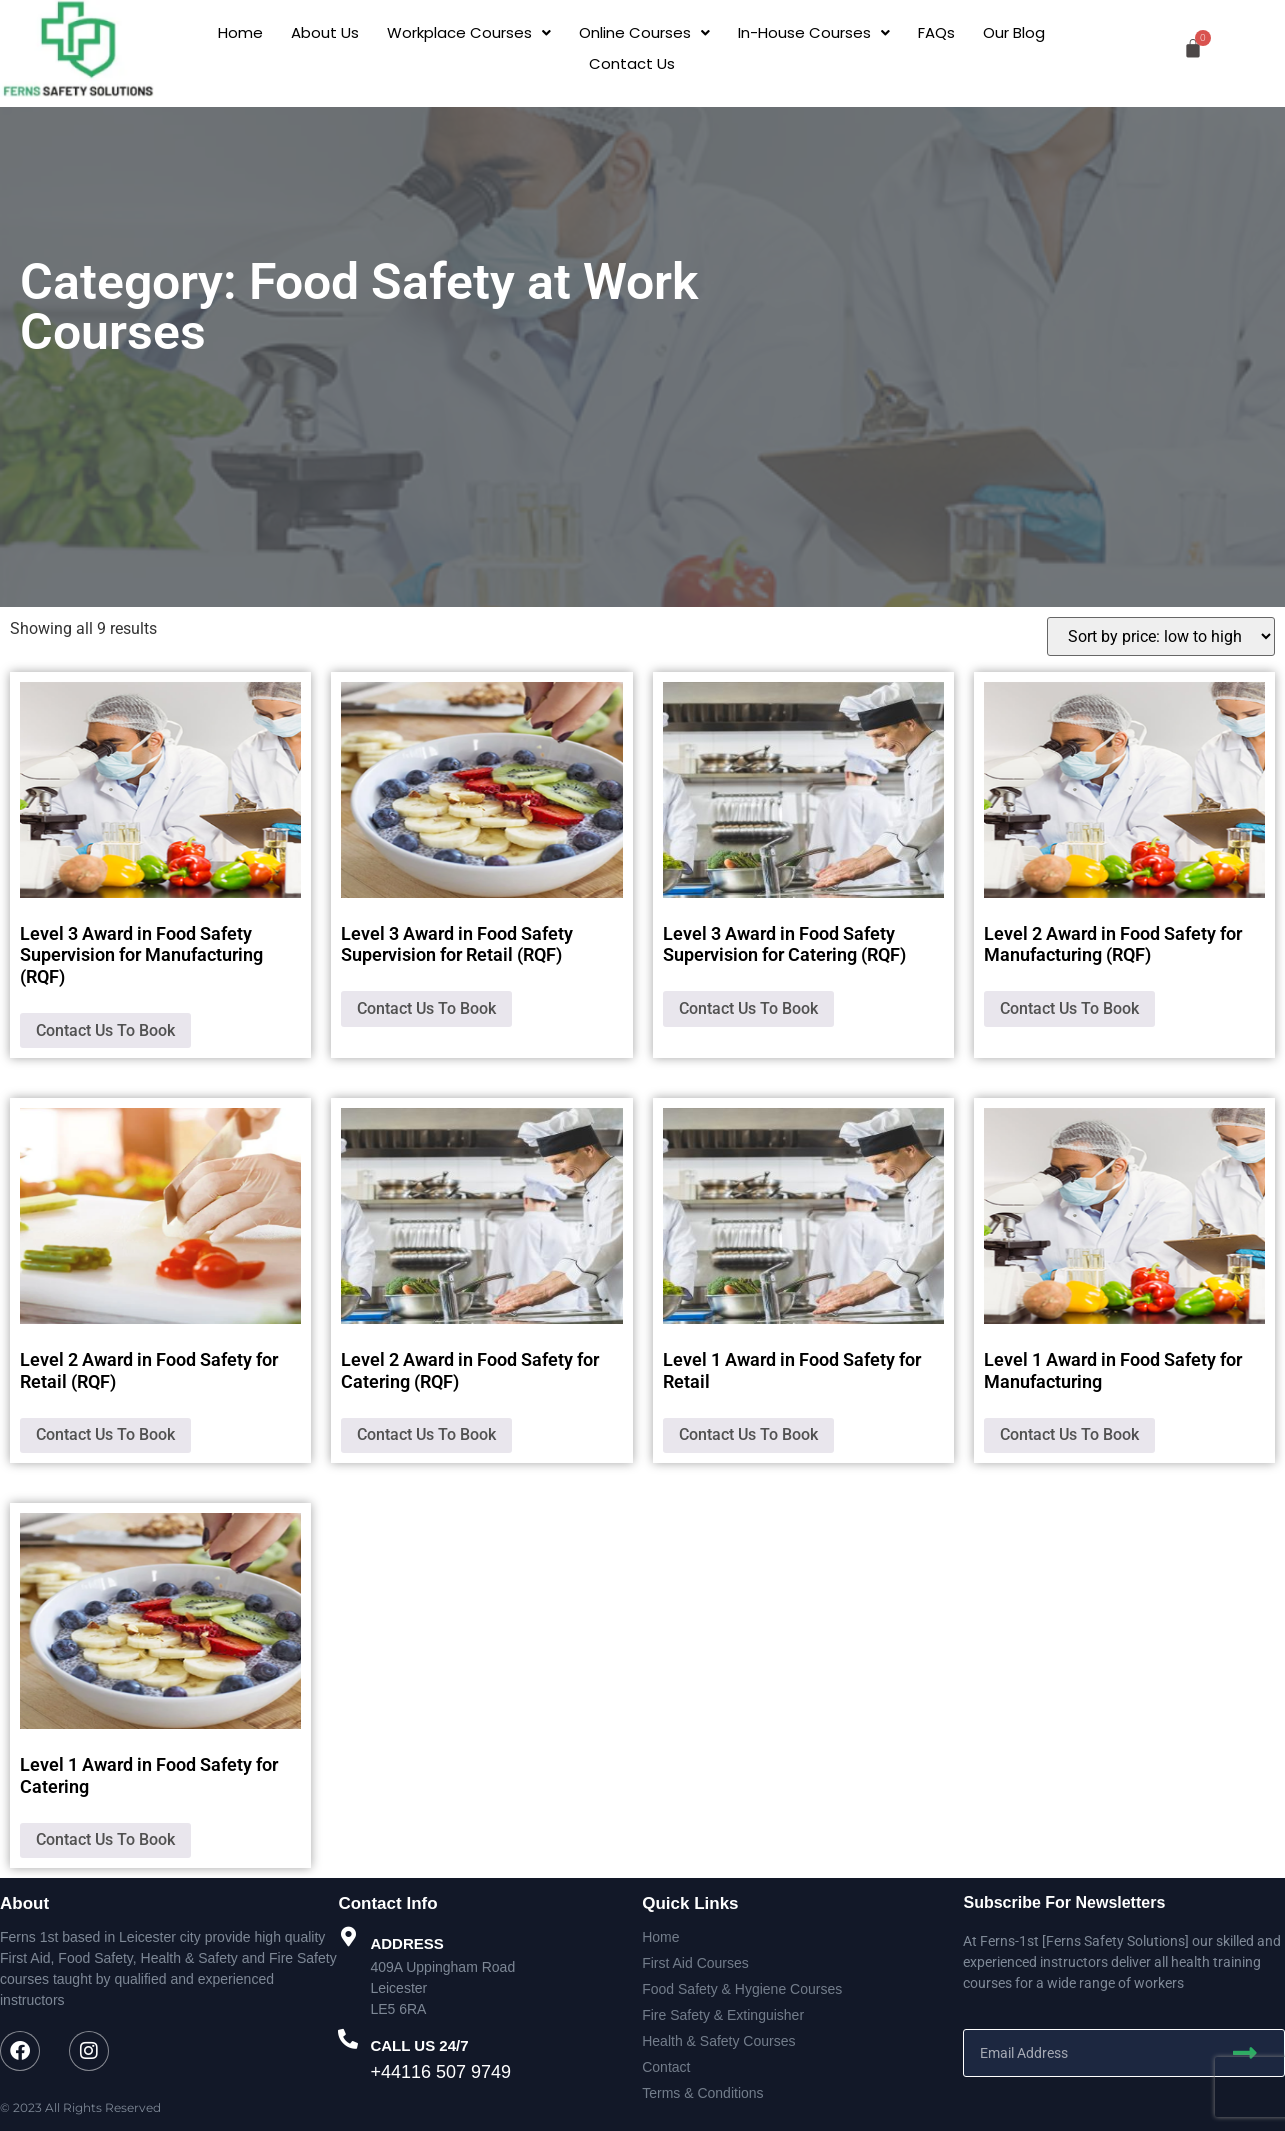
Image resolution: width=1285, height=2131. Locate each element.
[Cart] (1193, 48)
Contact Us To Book (105, 1030)
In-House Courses (814, 32)
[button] (469, 32)
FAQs (936, 32)
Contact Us (632, 63)
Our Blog (1014, 32)
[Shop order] (1161, 636)
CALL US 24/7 (419, 2045)
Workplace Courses (469, 32)
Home (240, 32)
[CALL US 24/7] (348, 2039)
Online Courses (644, 32)
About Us (325, 32)
